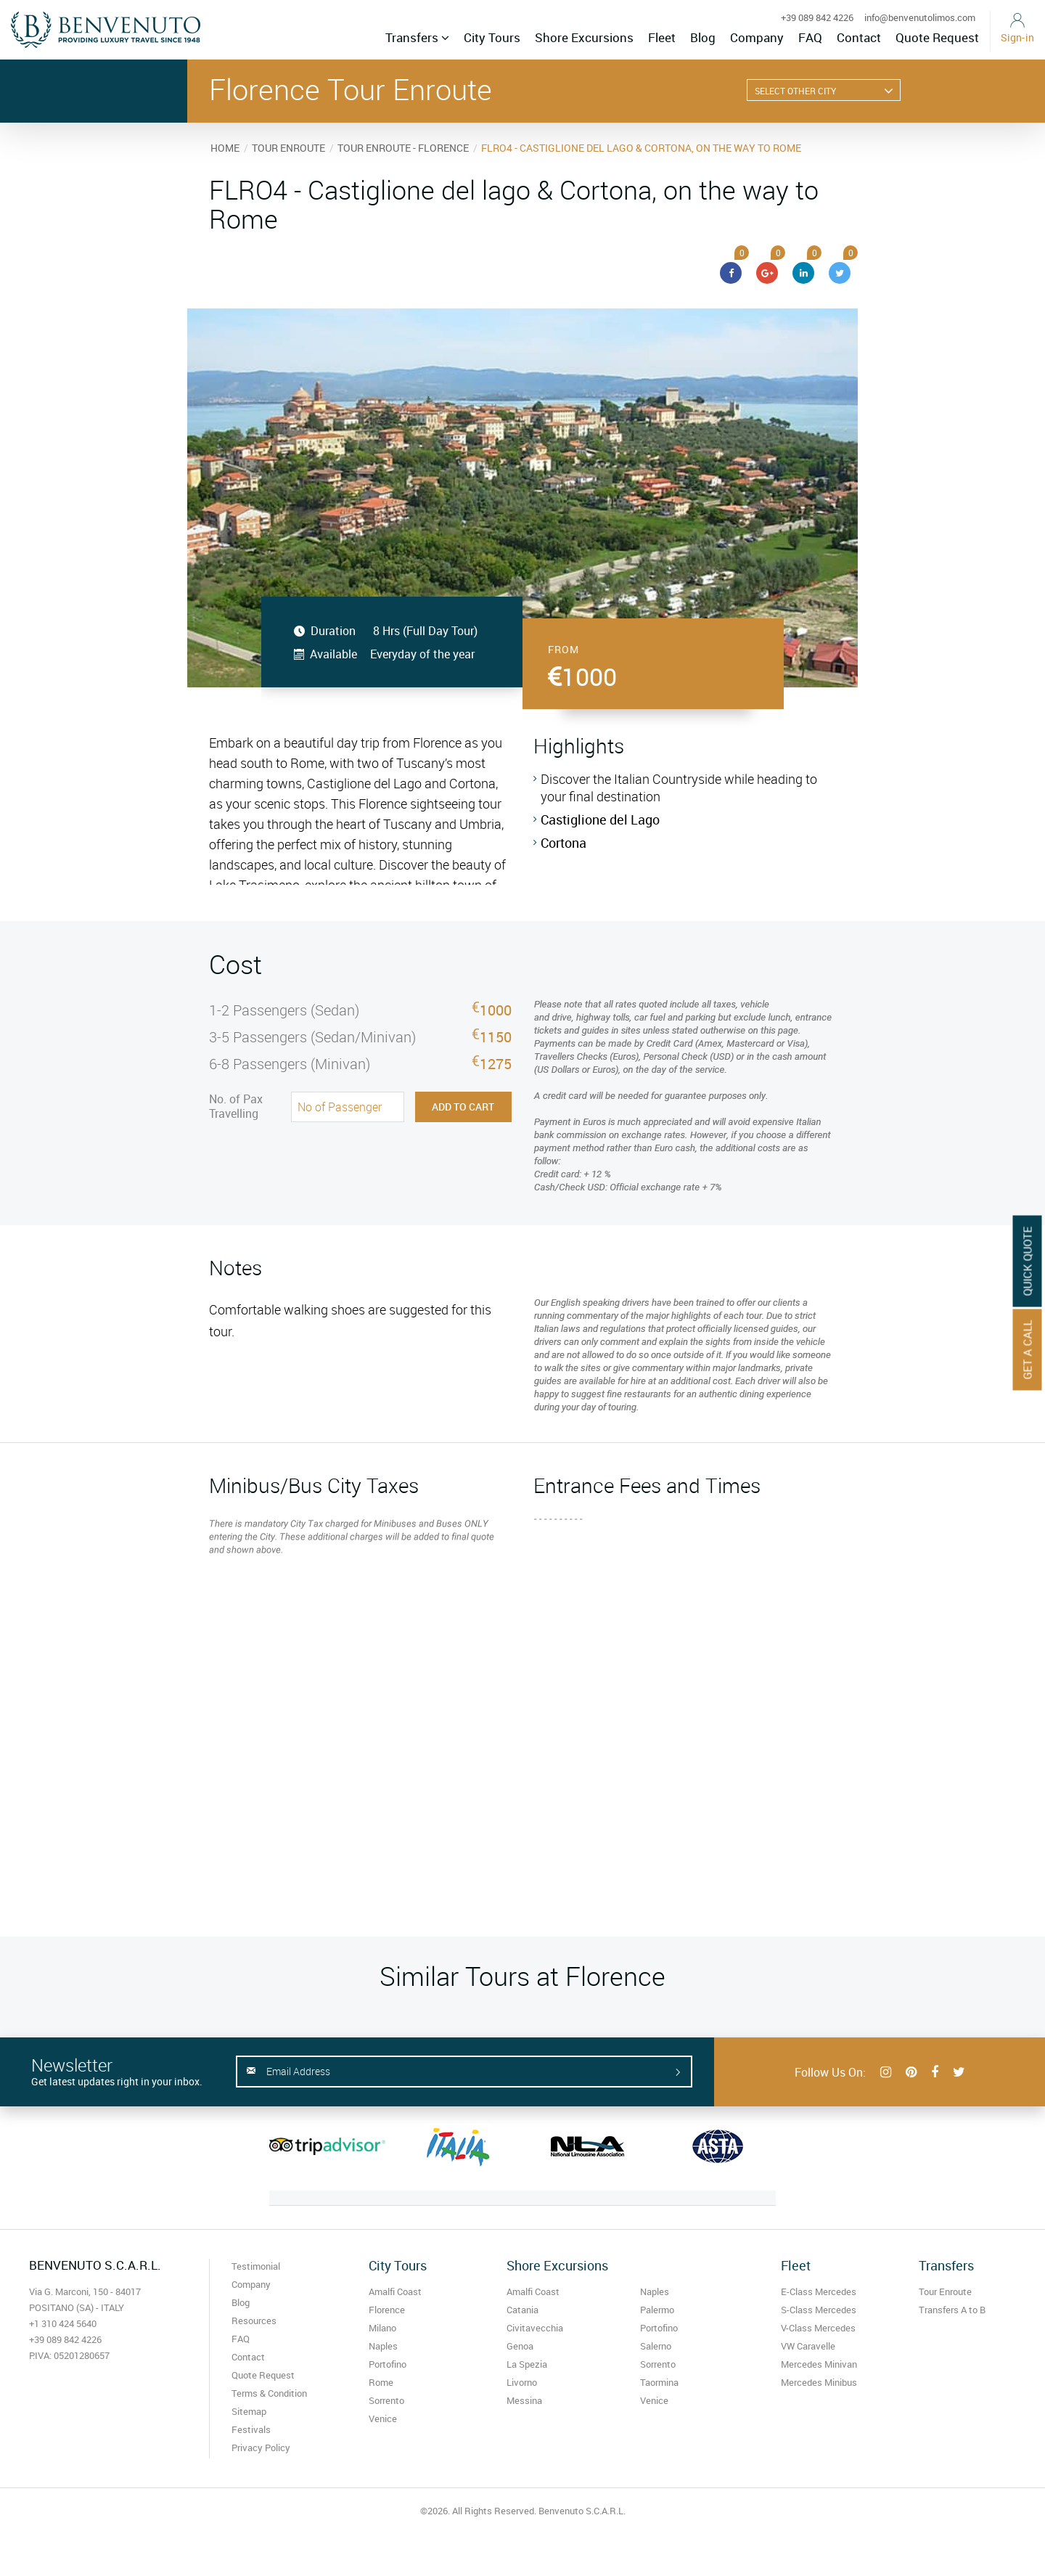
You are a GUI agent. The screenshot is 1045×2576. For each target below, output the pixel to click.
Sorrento (386, 2400)
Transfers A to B (952, 2309)
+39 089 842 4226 (817, 17)
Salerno (655, 2345)
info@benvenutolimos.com (919, 17)
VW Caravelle (808, 2345)
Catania (522, 2309)
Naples (383, 2345)
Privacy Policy (260, 2447)
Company (757, 37)
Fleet (662, 37)
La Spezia (527, 2364)
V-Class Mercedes (818, 2327)
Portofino (387, 2364)
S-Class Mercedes (818, 2309)
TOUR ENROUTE (288, 148)
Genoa (520, 2345)
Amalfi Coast (395, 2291)
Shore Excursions (584, 37)
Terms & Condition (269, 2393)
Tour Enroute (945, 2291)
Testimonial (255, 2266)
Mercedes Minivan (819, 2364)
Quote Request (937, 37)
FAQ (810, 37)
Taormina (659, 2382)
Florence (387, 2309)
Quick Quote (1027, 1261)
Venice (383, 2418)
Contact (859, 37)
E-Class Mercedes (818, 2291)
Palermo (657, 2309)
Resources (253, 2320)
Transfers (417, 37)
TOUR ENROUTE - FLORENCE (403, 148)
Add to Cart (463, 1106)
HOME (224, 148)
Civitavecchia (535, 2327)
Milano (382, 2327)
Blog (703, 37)
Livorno (522, 2382)
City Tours (492, 37)
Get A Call (1027, 1349)
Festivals (251, 2429)
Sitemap (248, 2411)
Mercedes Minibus (819, 2382)
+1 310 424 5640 (63, 2323)
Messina (524, 2400)
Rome (381, 2382)
